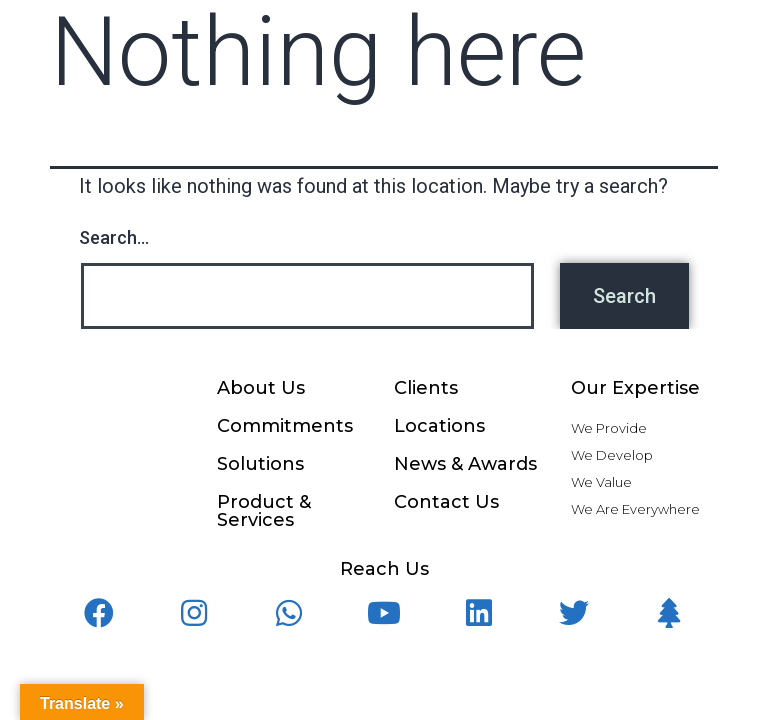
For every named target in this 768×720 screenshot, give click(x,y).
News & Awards (465, 464)
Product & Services (264, 511)
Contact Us (446, 502)
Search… (114, 237)
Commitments (285, 426)
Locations (439, 426)
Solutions (260, 464)
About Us (261, 388)
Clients (426, 388)
